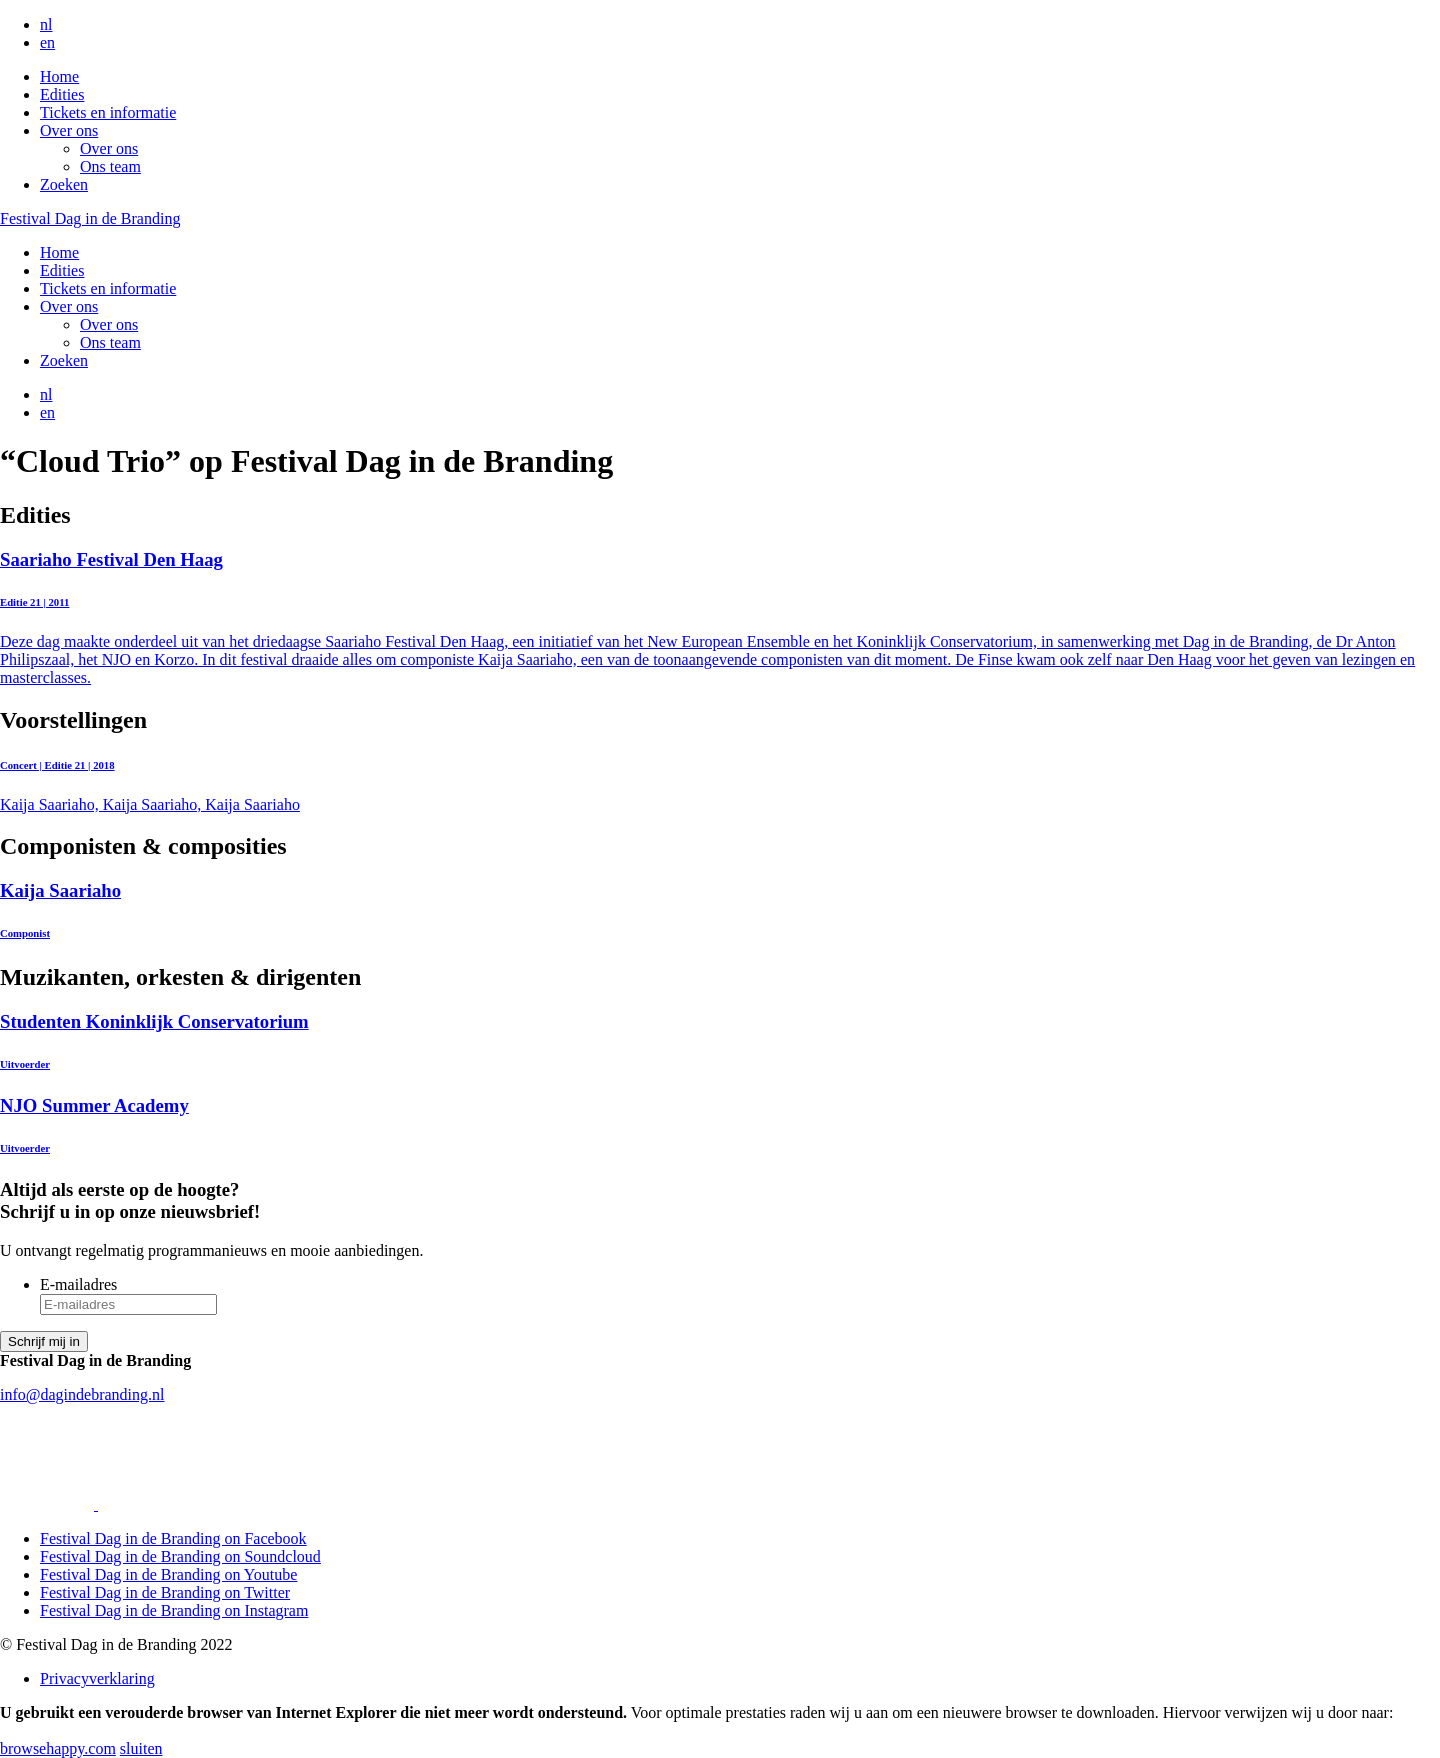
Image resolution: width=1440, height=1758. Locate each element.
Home (59, 76)
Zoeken (64, 184)
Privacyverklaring (97, 1678)
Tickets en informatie (108, 112)
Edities (62, 94)
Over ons (69, 130)
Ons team (110, 166)
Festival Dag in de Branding (90, 218)
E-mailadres (78, 1284)
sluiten (141, 1748)
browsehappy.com (58, 1748)
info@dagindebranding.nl (82, 1394)
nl (46, 24)
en (47, 42)
